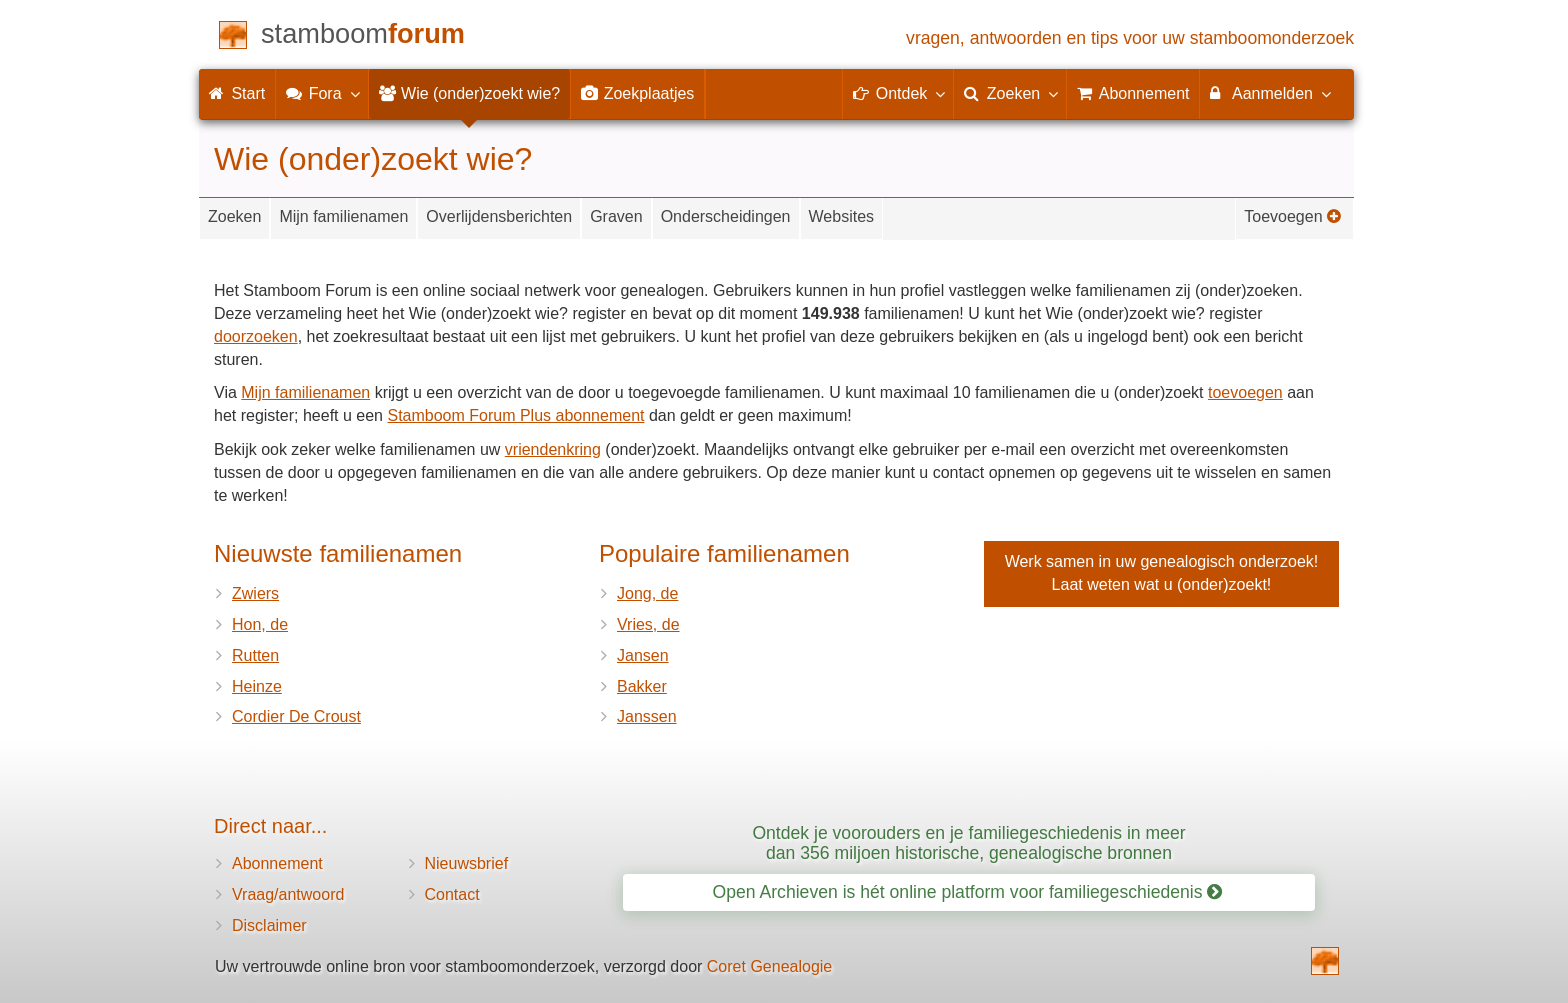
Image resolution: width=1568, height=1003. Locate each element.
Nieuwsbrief (467, 863)
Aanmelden (1269, 93)
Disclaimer (269, 925)
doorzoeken (256, 336)
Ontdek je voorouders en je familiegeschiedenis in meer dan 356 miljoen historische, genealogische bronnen (968, 842)
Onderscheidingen (726, 216)
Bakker (642, 686)
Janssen (647, 716)
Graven (616, 216)
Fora (321, 93)
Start (237, 93)
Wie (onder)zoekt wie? (470, 93)
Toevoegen (1293, 216)
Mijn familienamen (343, 216)
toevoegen (1245, 392)
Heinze (257, 686)
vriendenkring (553, 449)
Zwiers (255, 593)
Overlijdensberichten (499, 216)
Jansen (643, 655)
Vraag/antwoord (288, 894)
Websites (842, 216)
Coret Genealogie (769, 966)
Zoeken (234, 216)
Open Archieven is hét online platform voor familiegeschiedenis (968, 892)
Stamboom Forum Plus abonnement (515, 415)
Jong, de (647, 593)
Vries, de (648, 624)
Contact (452, 894)
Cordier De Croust (296, 716)
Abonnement (277, 863)
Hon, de (260, 624)
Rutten (255, 655)
